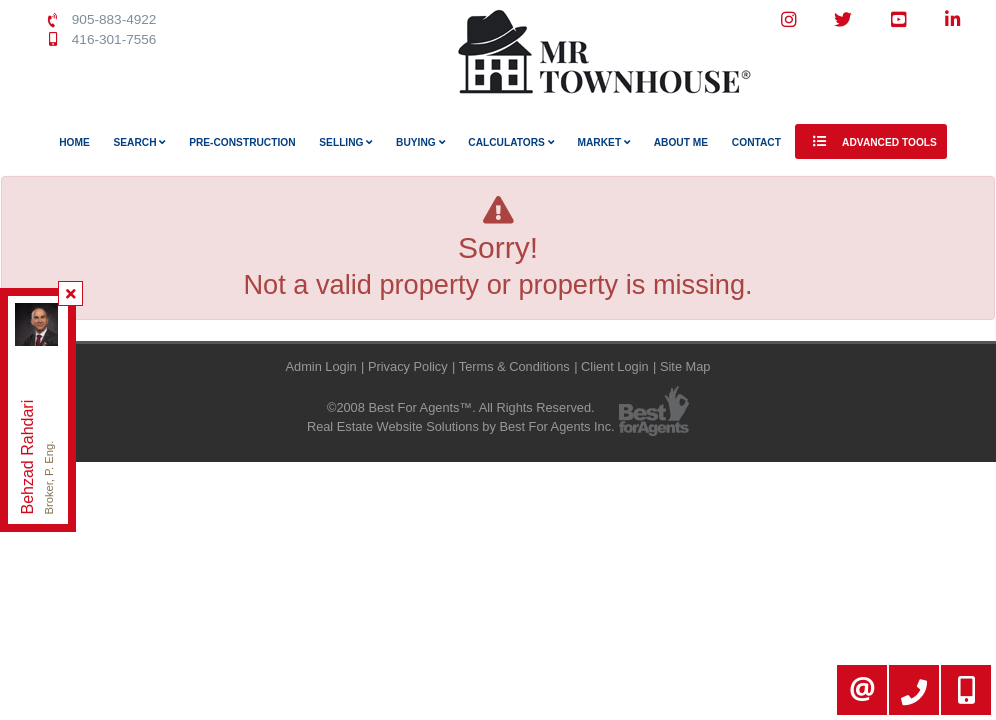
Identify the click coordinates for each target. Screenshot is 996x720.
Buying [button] (420, 142)
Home (74, 142)
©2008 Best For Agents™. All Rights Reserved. (461, 407)
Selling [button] (345, 142)
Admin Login (321, 366)
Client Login (615, 366)
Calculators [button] (510, 142)
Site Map (685, 366)
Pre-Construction (242, 142)
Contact (756, 142)
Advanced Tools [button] (871, 141)
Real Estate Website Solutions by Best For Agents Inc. (461, 426)
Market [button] (604, 142)
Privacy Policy (408, 366)
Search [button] (140, 142)
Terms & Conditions (514, 366)
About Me (681, 142)
